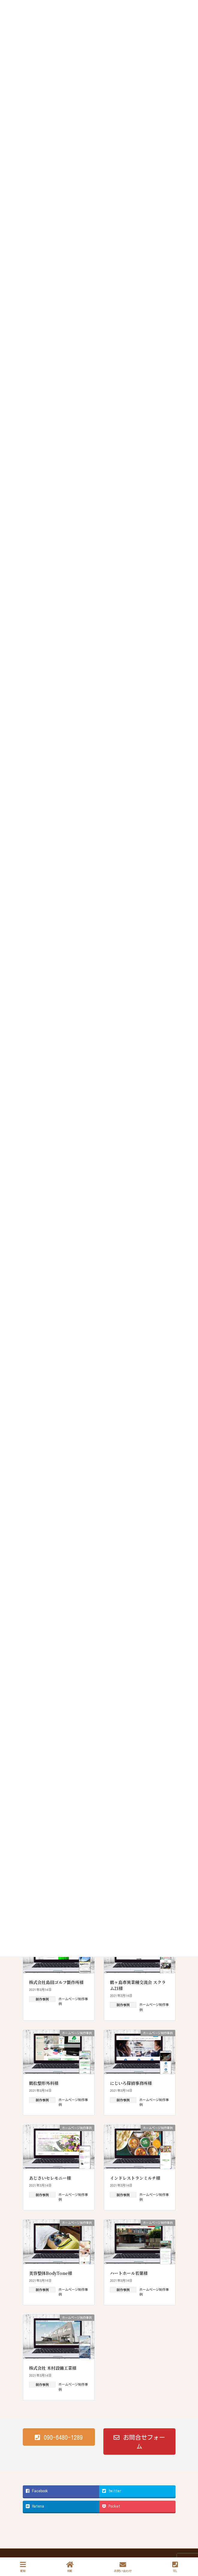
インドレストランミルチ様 (135, 2178)
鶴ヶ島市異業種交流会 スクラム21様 (138, 1985)
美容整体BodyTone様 (50, 2273)
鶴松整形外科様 (43, 2083)
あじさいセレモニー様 (50, 2178)
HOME (70, 2566)
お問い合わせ (123, 2566)
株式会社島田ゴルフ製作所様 (56, 1982)
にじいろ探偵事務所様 (131, 2083)
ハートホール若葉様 (129, 2273)
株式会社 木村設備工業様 (52, 2368)
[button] (59, 2437)
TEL (175, 2566)
